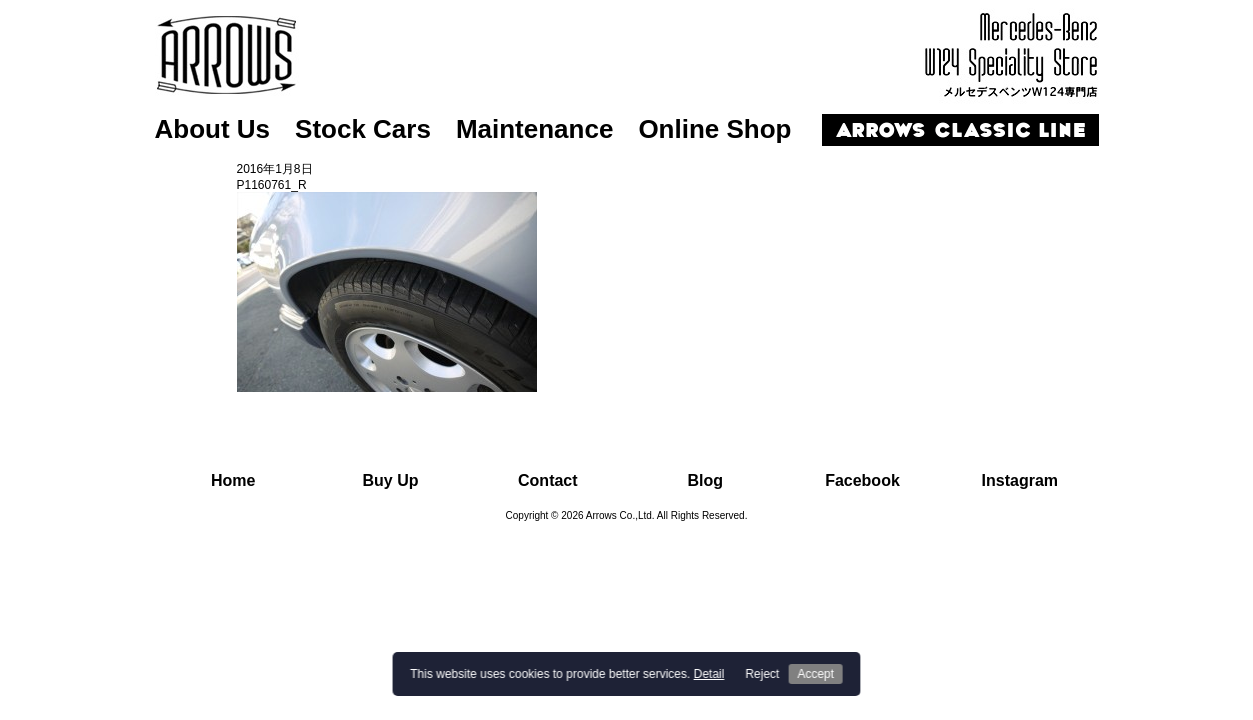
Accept (815, 674)
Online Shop (714, 129)
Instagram (1020, 480)
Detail (709, 674)
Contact (548, 480)
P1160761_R (272, 185)
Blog (705, 480)
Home (233, 480)
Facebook (862, 480)
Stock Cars (363, 129)
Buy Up (390, 480)
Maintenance (535, 129)
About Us (213, 129)
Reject (762, 674)
